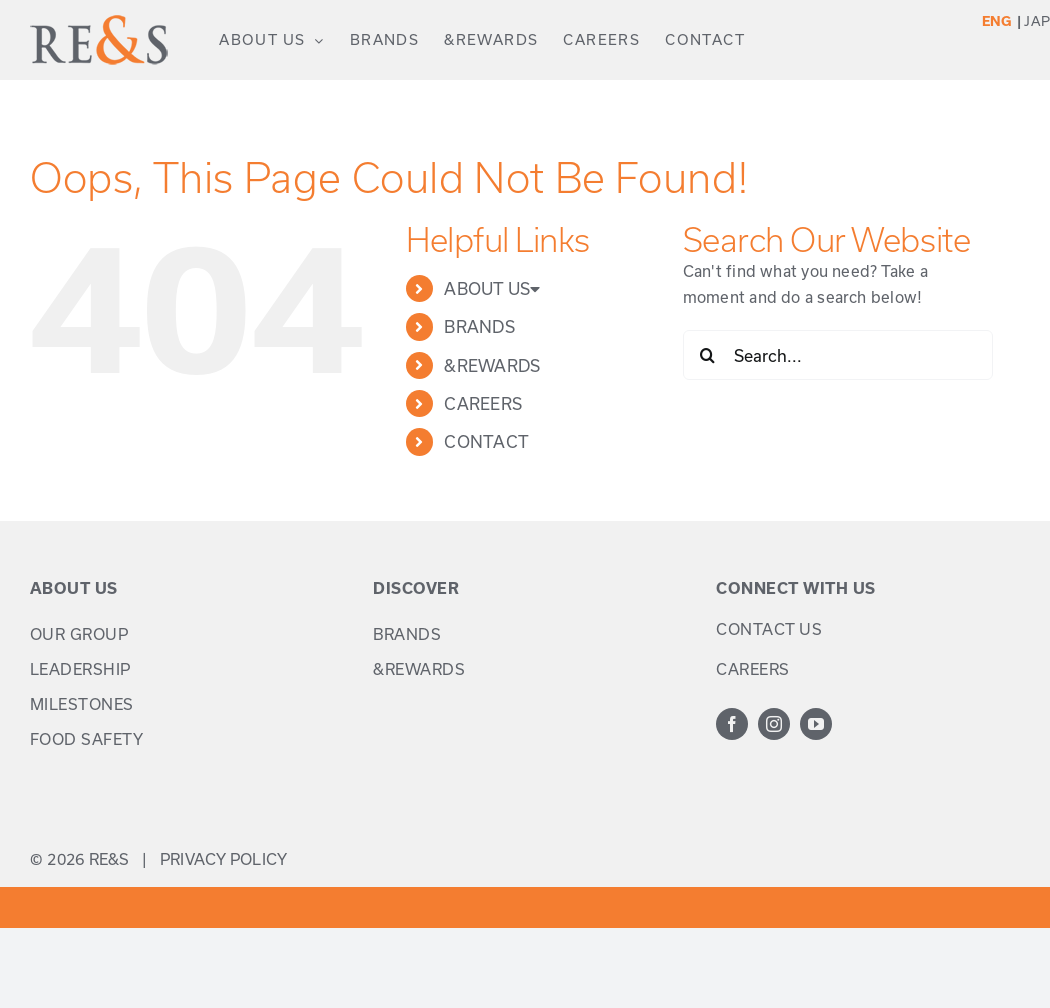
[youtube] (816, 724)
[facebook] (732, 724)
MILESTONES (82, 704)
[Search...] (838, 355)
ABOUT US (492, 288)
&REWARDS (492, 365)
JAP (1037, 21)
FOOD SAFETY (87, 739)
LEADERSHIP (80, 669)
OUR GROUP (79, 634)
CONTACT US (769, 629)
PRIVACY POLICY (223, 859)
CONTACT (486, 441)
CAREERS (483, 403)
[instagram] (774, 724)
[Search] (708, 355)
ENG (997, 21)
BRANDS (479, 326)
